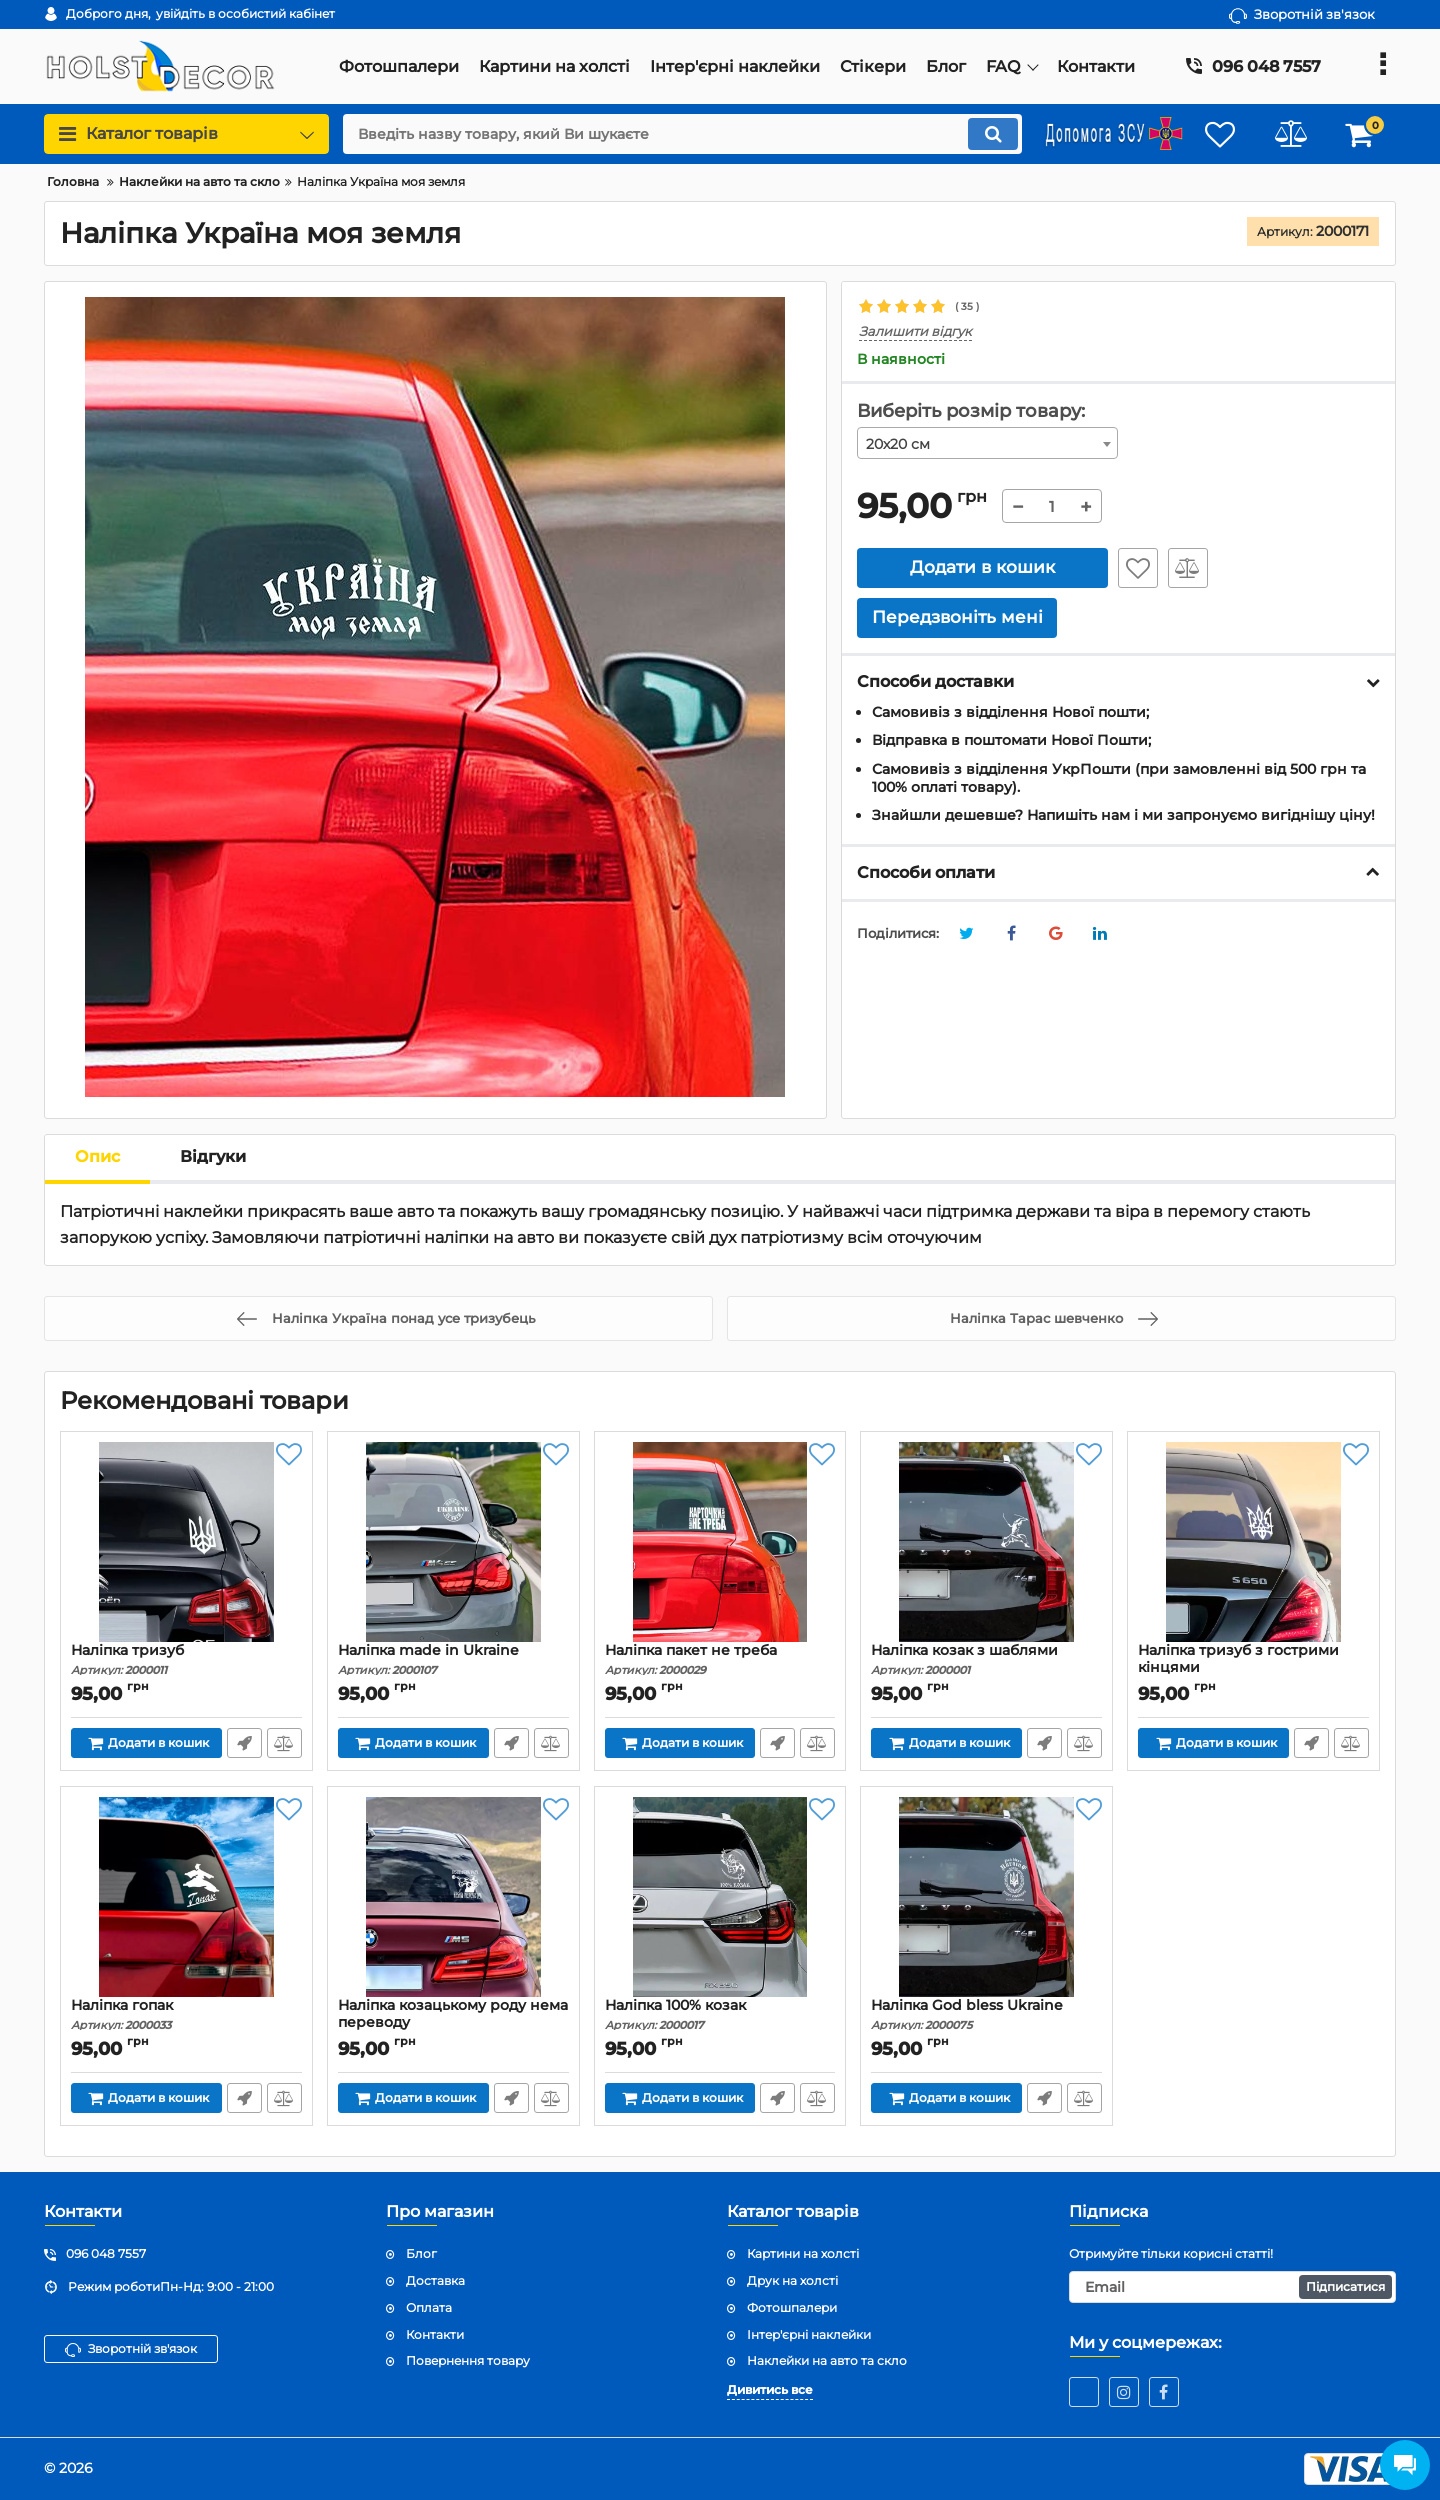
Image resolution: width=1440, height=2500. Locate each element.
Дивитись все (770, 2389)
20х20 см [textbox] (898, 444)
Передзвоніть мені (244, 1743)
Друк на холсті (792, 2280)
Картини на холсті (803, 2253)
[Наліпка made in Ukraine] (453, 1542)
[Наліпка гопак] (186, 1897)
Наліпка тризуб (186, 1659)
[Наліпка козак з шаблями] (986, 1542)
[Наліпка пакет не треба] (720, 1542)
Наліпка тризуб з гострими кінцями (1253, 1668)
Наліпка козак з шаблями (986, 1659)
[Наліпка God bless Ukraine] (986, 1897)
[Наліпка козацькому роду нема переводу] (453, 1897)
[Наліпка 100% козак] (720, 1897)
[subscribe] (1233, 2287)
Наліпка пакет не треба (720, 1659)
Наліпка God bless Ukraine (986, 2014)
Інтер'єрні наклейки (809, 2334)
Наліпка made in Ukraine (453, 1659)
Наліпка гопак (186, 2014)
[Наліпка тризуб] (186, 1542)
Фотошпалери (792, 2307)
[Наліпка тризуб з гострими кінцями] (1253, 1542)
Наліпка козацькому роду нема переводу (453, 2023)
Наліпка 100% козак (720, 2014)
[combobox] (988, 443)
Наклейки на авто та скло (827, 2360)
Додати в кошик (982, 567)
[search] (682, 134)
